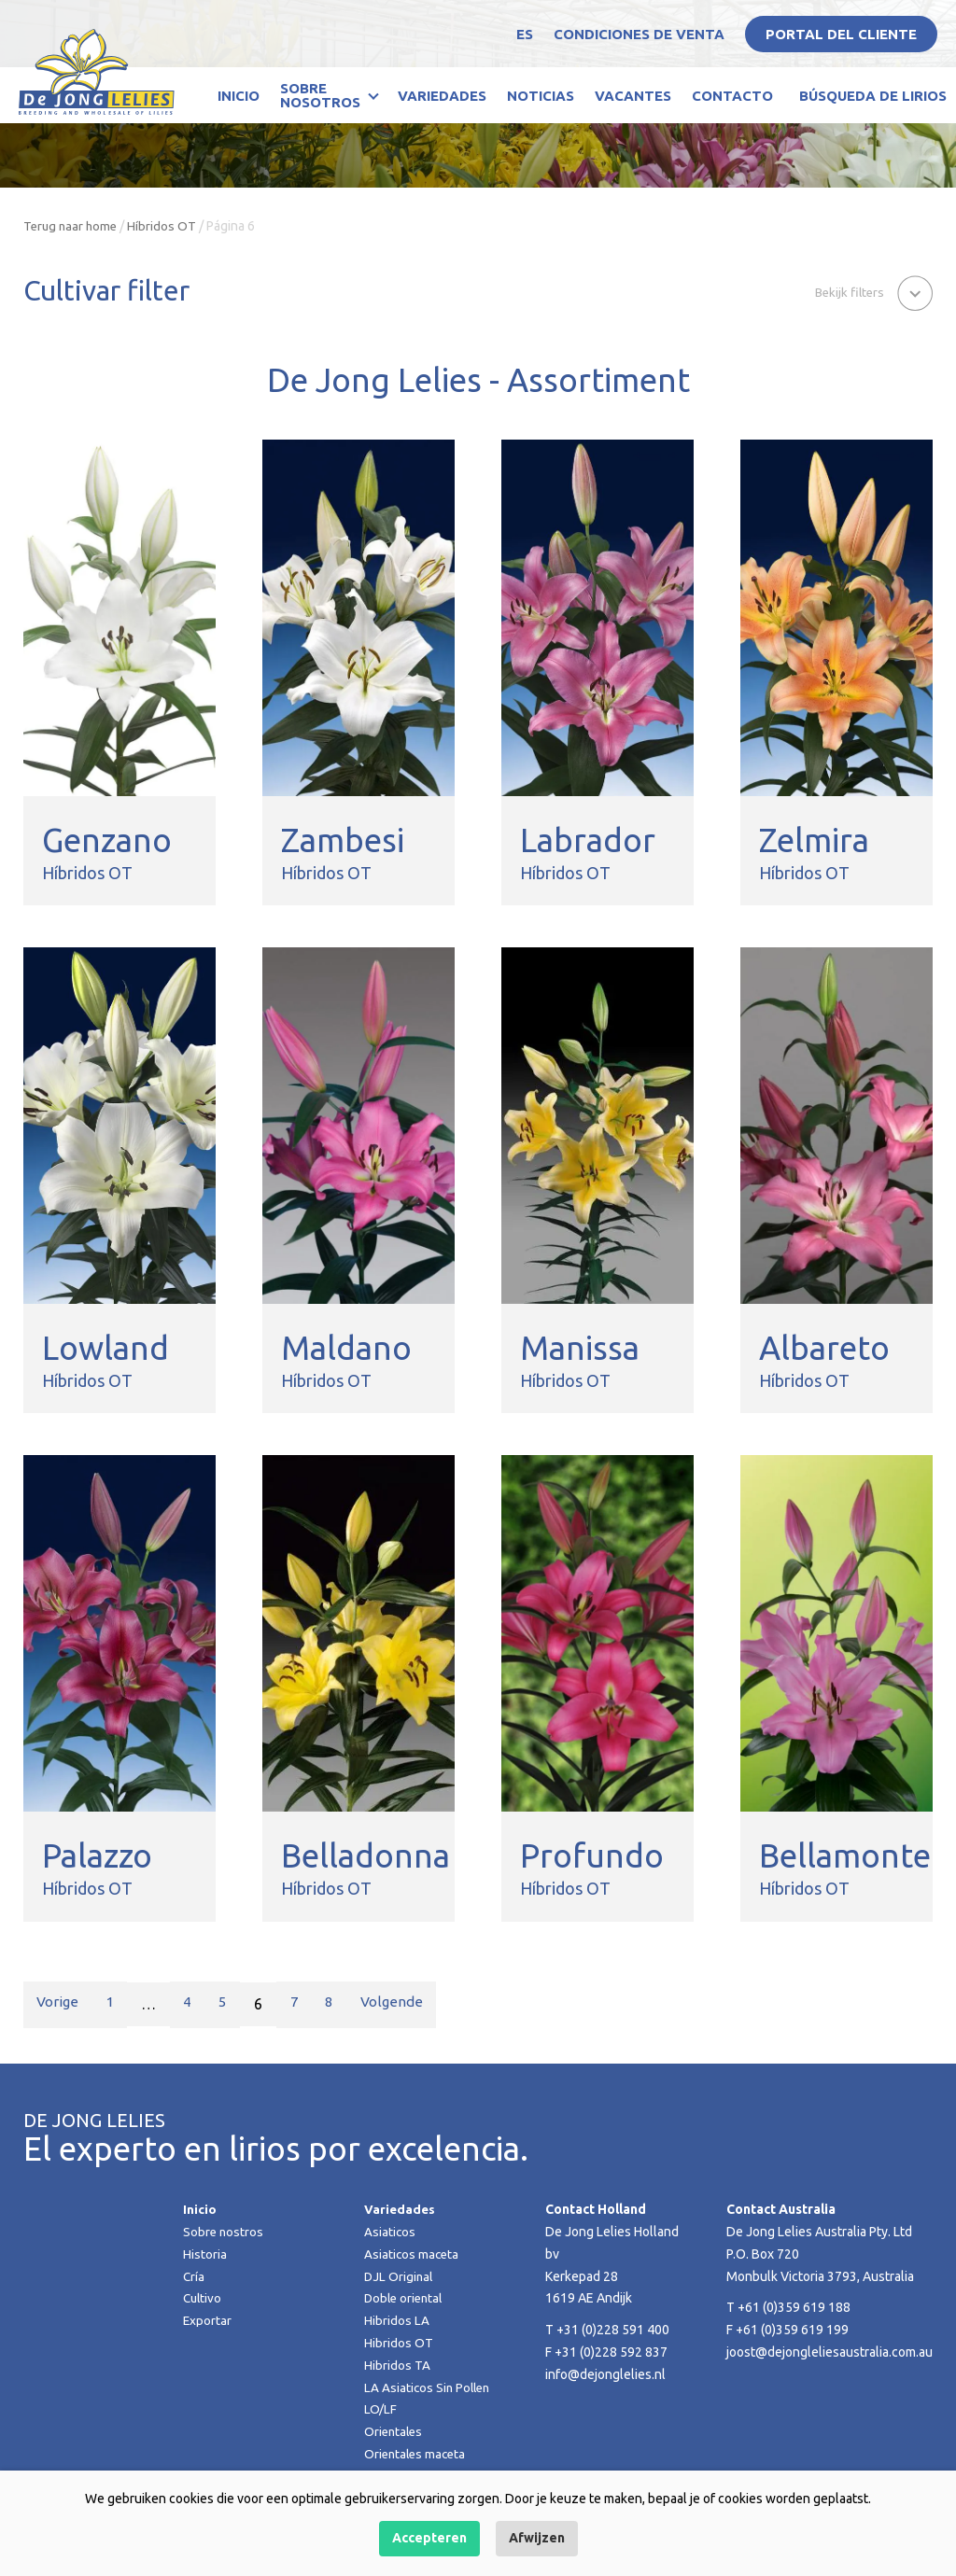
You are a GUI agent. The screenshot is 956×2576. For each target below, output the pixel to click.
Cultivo (203, 2297)
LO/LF (380, 2408)
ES (524, 34)
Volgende (402, 2003)
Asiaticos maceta (412, 2254)
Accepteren (429, 2537)
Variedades (442, 96)
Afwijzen (537, 2537)
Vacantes (633, 96)
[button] (871, 292)
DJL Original (399, 2276)
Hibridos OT (398, 2342)
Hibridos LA (396, 2320)
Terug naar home (72, 225)
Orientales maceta (417, 2453)
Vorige (59, 2003)
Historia (205, 2254)
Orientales (395, 2431)
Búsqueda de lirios (873, 96)
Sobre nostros (224, 2231)
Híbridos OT (166, 225)
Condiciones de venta (639, 34)
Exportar (207, 2320)
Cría (194, 2276)
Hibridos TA (397, 2365)
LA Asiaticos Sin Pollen (429, 2387)
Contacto (732, 96)
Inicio (239, 96)
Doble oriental (405, 2297)
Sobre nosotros (320, 95)
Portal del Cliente (841, 34)
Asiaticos (390, 2231)
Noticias (540, 96)
